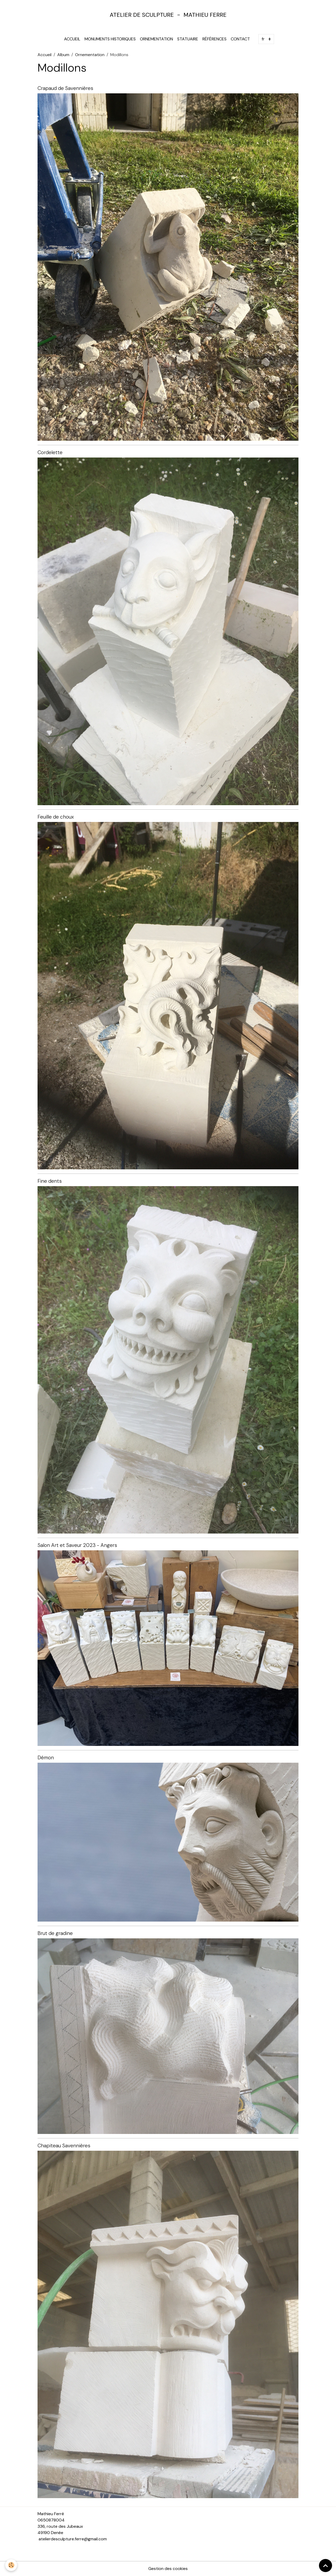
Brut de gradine (55, 1933)
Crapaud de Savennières (65, 88)
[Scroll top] (325, 2565)
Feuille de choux (56, 817)
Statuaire (187, 39)
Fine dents (50, 1181)
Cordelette (50, 452)
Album (63, 54)
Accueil (72, 39)
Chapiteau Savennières (64, 2145)
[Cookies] (11, 2565)
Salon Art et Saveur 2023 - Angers (77, 1545)
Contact (240, 39)
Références (214, 39)
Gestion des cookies (168, 2568)
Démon (46, 1757)
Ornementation (156, 39)
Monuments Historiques (110, 39)
